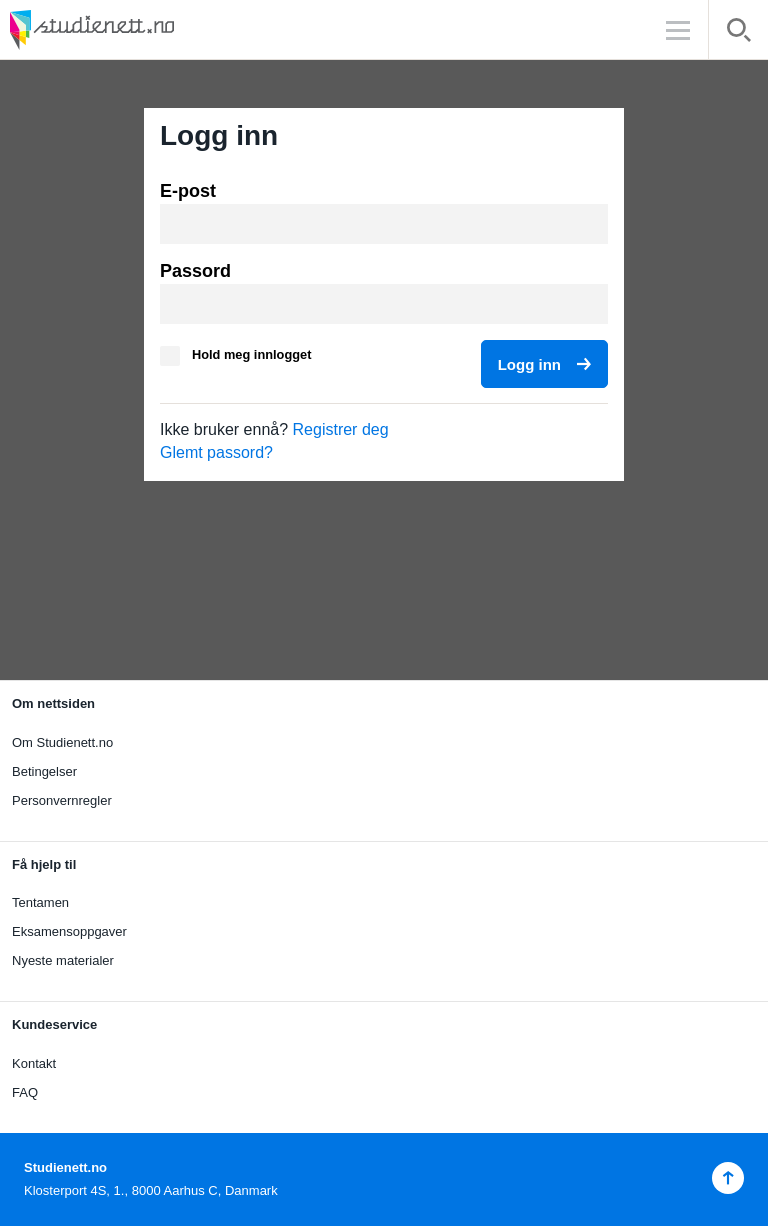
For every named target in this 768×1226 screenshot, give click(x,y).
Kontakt (34, 1063)
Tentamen (40, 902)
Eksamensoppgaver (69, 931)
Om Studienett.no (62, 742)
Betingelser (44, 771)
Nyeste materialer (63, 960)
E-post (188, 191)
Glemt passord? (216, 452)
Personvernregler (62, 800)
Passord (195, 271)
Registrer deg (341, 429)
